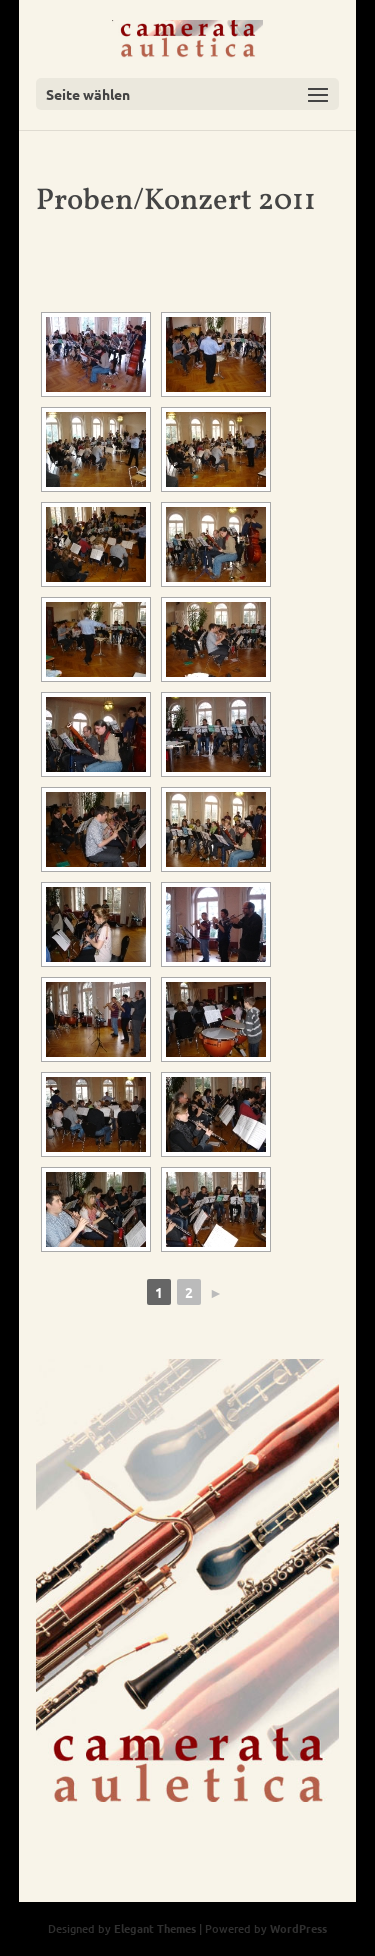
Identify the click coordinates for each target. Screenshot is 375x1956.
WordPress (298, 1928)
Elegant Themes (155, 1928)
